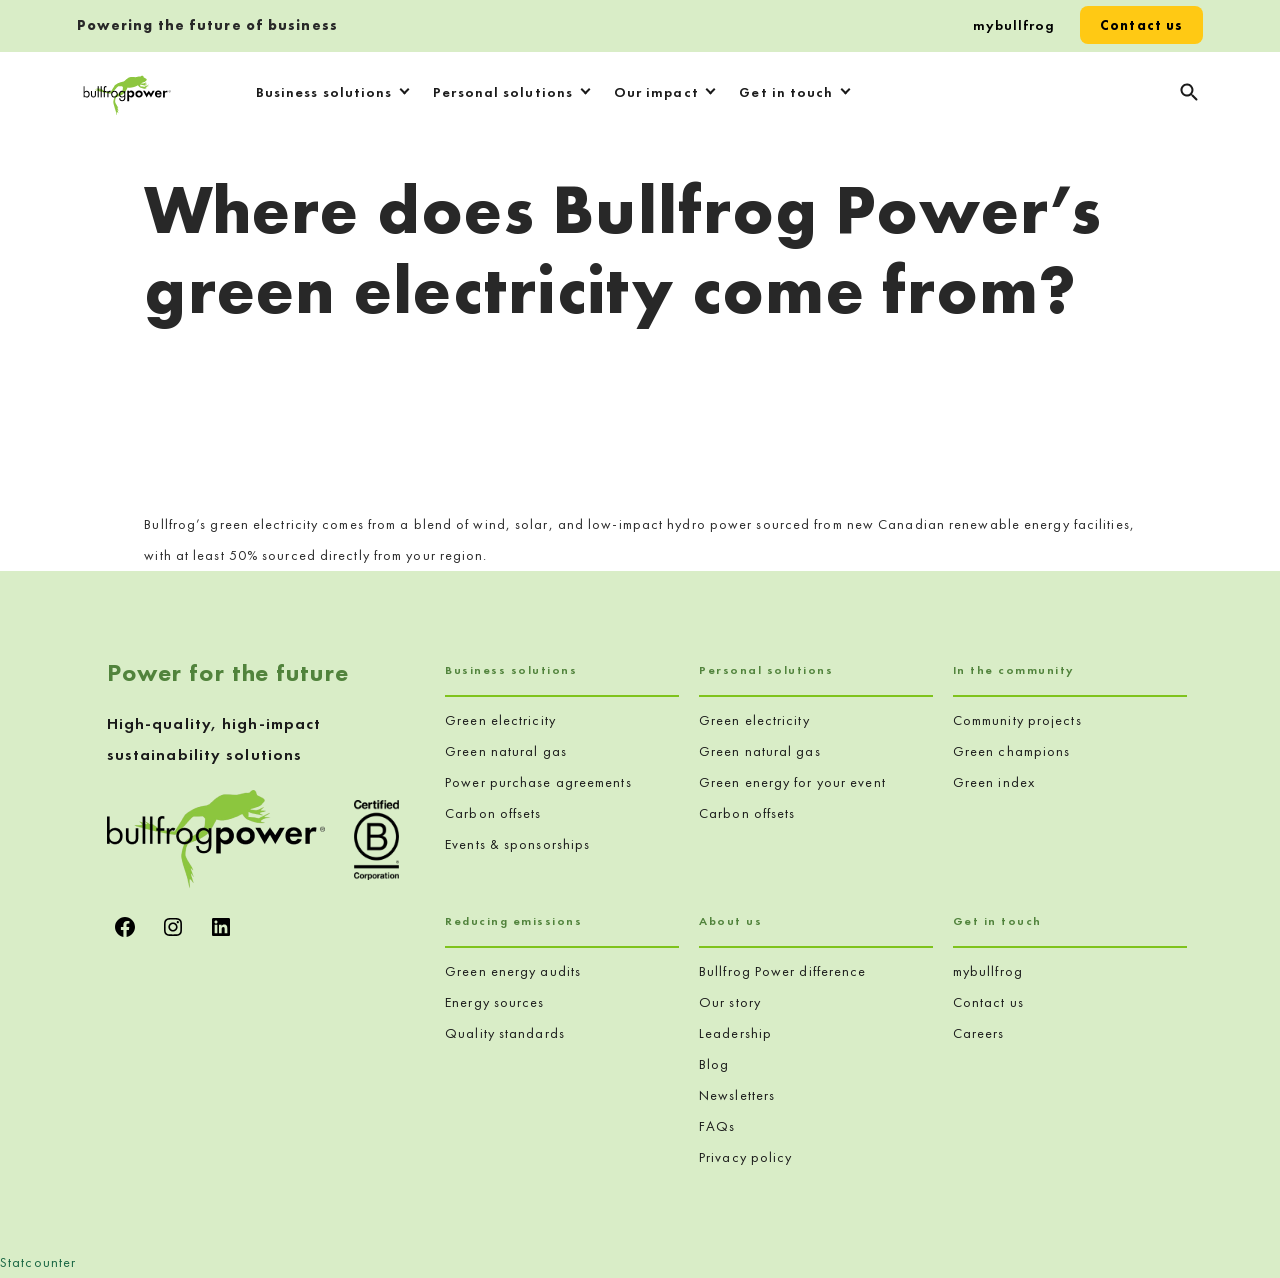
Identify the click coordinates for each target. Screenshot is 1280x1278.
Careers (979, 1033)
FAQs (717, 1126)
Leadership (735, 1033)
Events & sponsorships (517, 844)
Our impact (656, 92)
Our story (730, 1002)
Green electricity (500, 720)
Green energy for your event (792, 782)
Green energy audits (513, 971)
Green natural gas (506, 751)
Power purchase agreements (538, 782)
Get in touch (786, 92)
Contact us (1141, 25)
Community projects (1017, 720)
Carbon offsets (493, 813)
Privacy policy (745, 1157)
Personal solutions (503, 92)
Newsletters (737, 1095)
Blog (714, 1064)
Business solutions (324, 92)
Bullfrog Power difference (783, 971)
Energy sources (494, 1002)
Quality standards (505, 1033)
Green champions (1012, 751)
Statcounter (38, 1262)
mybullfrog (1014, 25)
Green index (994, 782)
